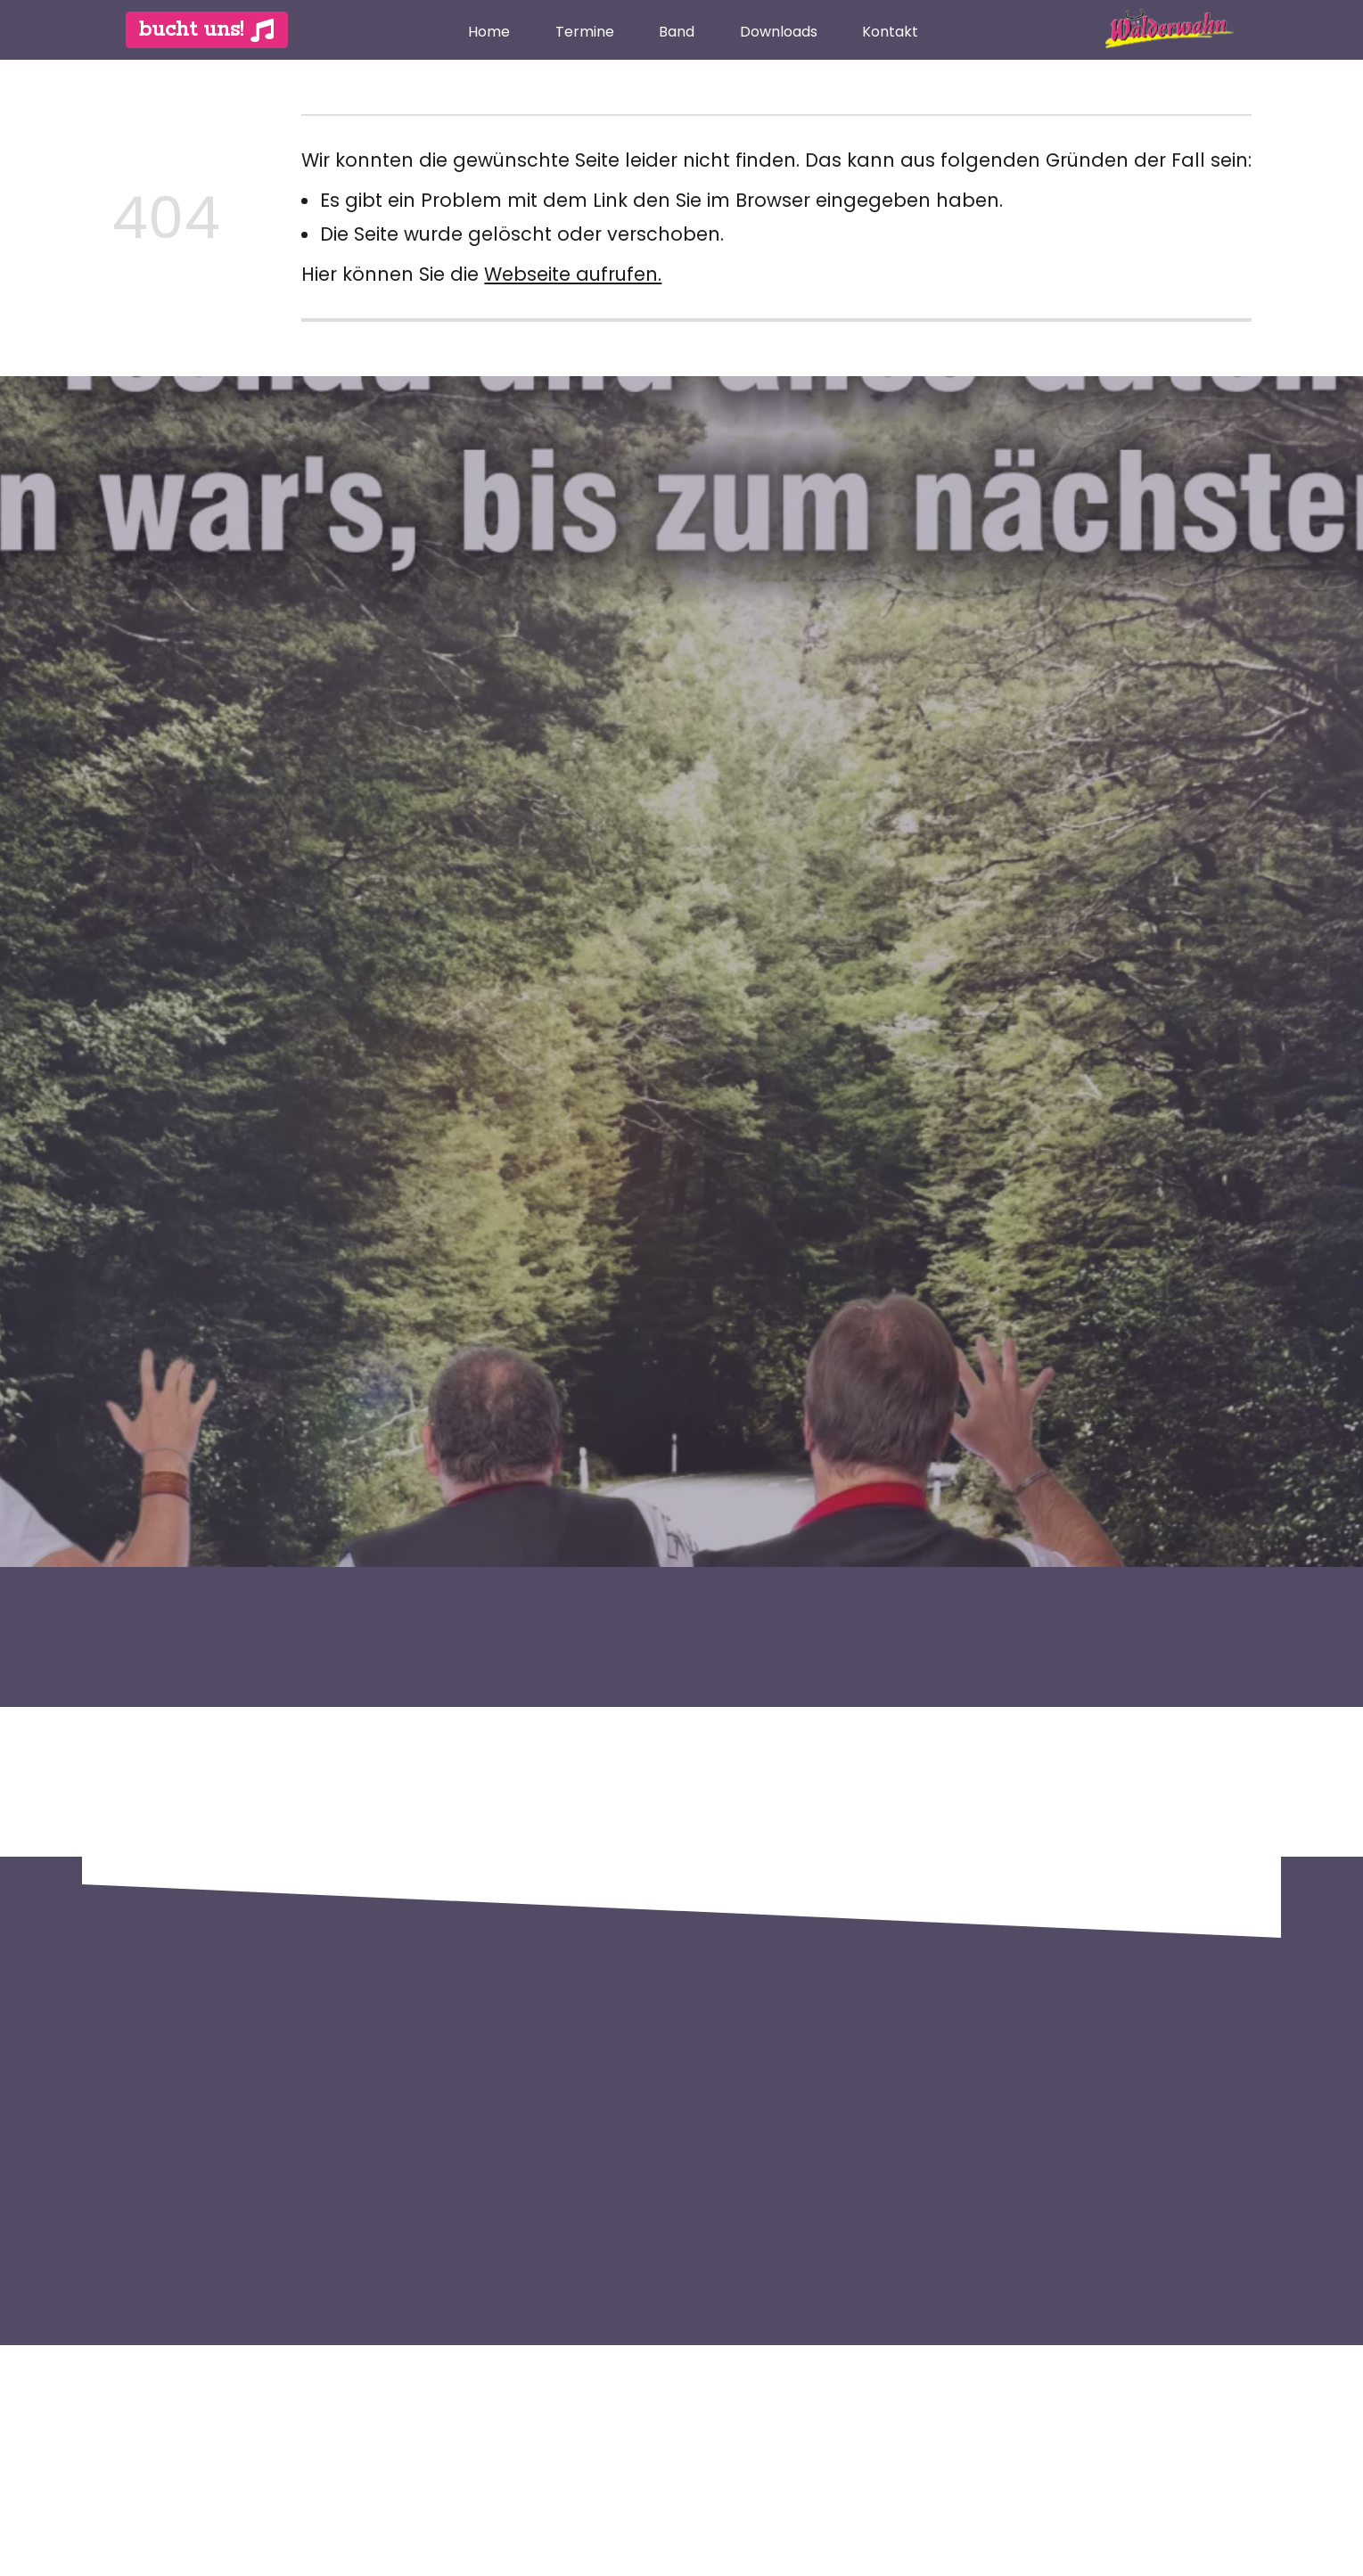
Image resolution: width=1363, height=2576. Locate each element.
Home (489, 31)
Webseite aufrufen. (572, 274)
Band (676, 31)
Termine (584, 31)
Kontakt (890, 31)
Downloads (778, 31)
